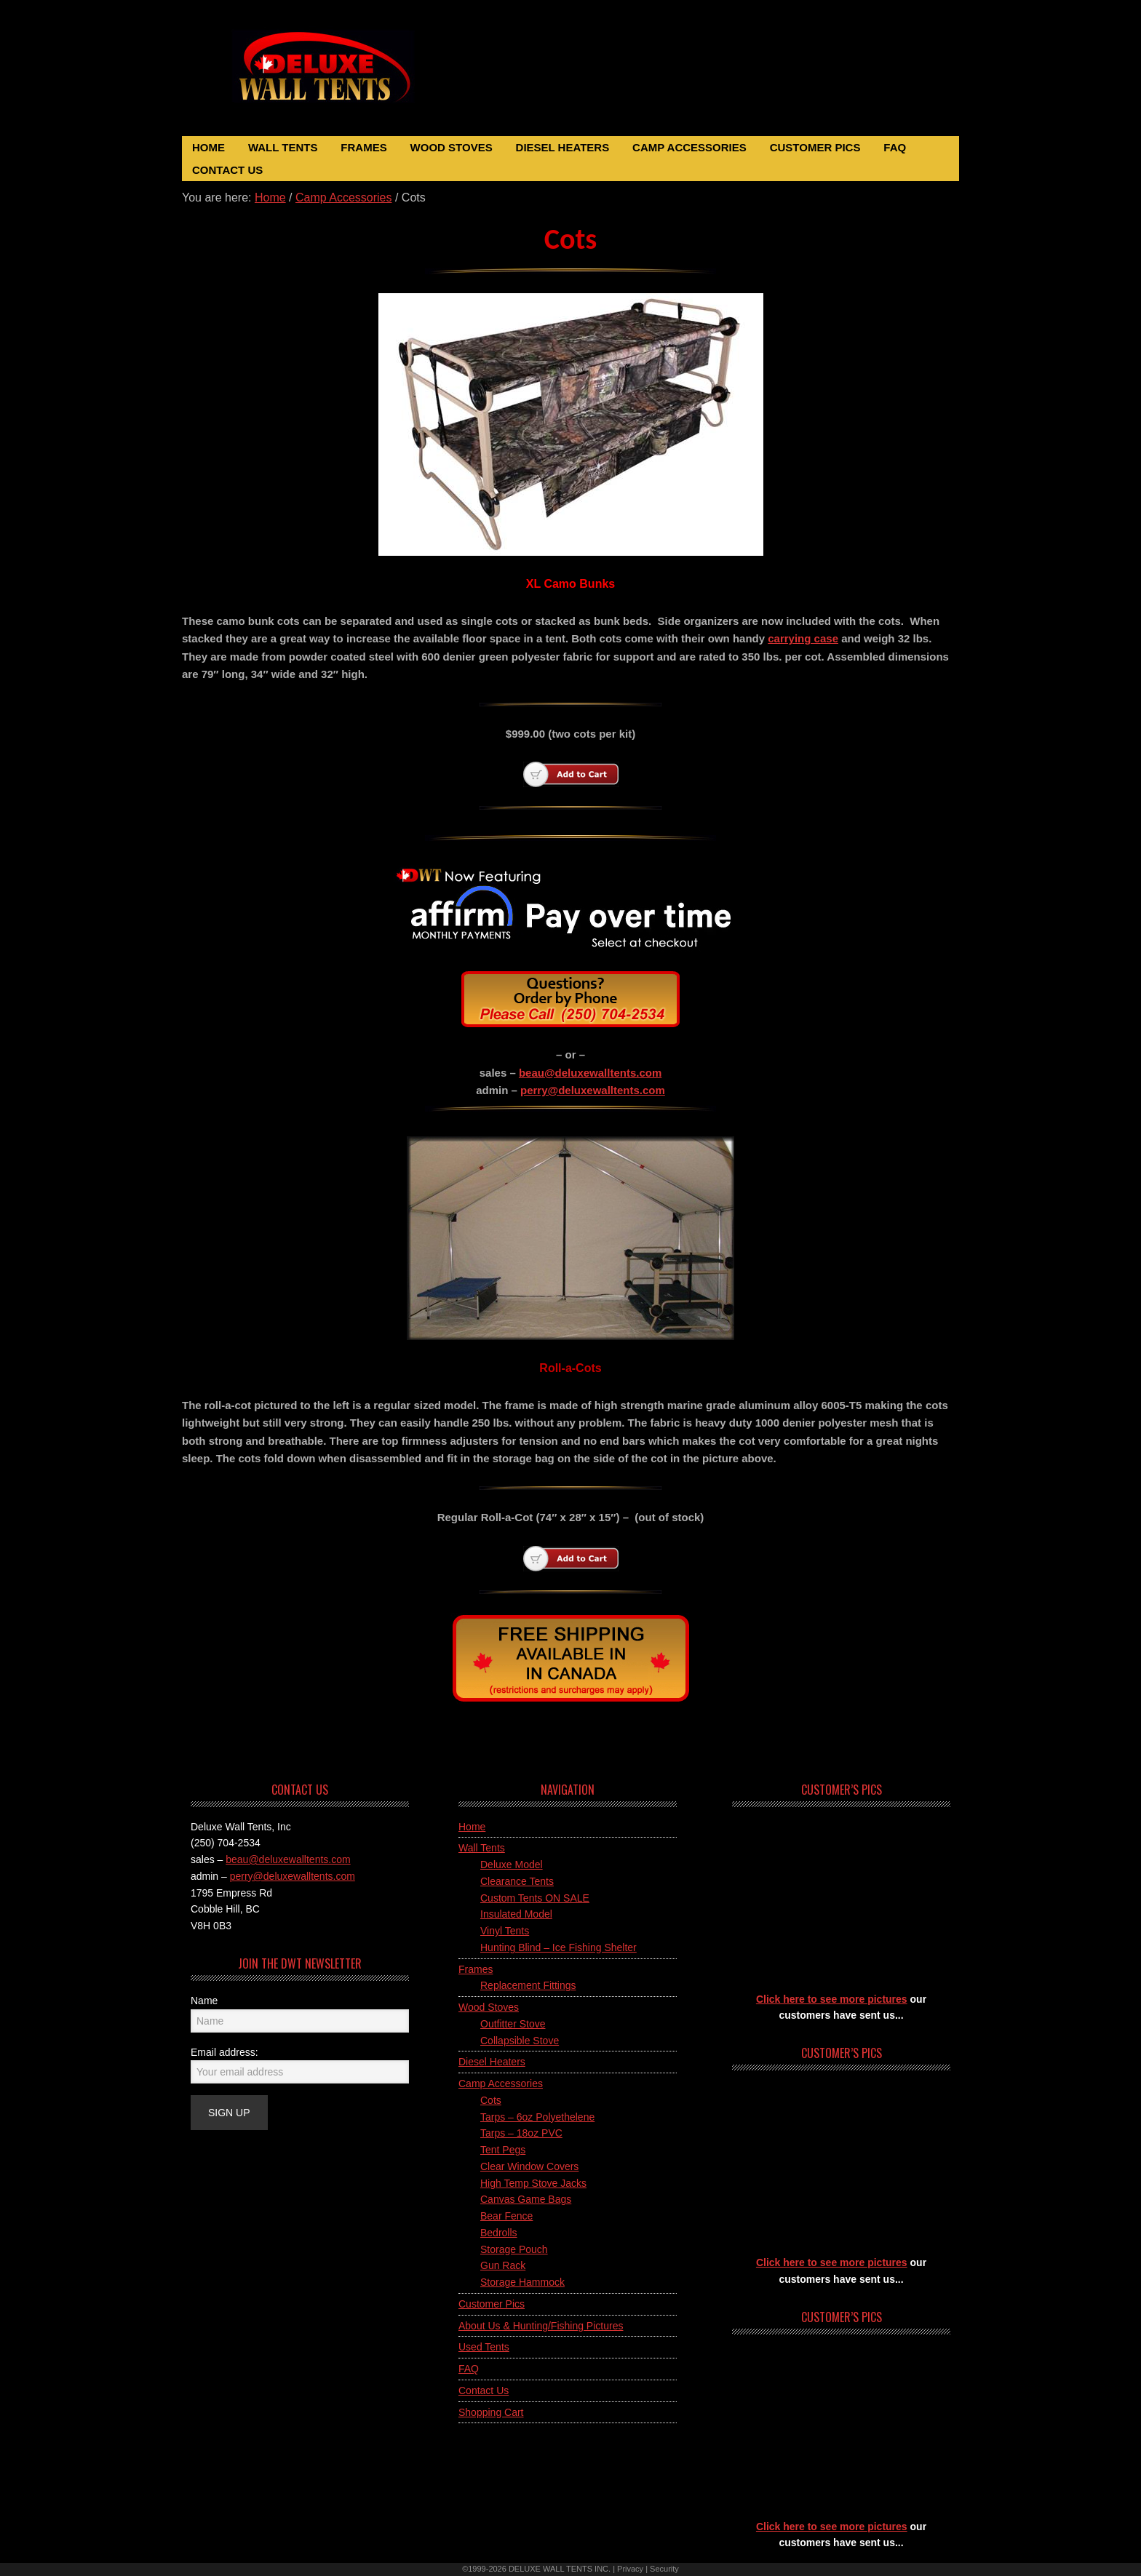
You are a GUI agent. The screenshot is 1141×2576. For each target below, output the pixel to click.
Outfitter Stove (512, 2024)
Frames (475, 1969)
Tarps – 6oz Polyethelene (537, 2117)
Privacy (630, 2568)
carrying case (803, 638)
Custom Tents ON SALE (534, 1898)
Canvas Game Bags (525, 2199)
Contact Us (483, 2390)
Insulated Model (516, 1914)
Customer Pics (491, 2304)
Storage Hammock (522, 2282)
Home (471, 1827)
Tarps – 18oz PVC (521, 2133)
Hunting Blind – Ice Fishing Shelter (558, 1947)
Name (204, 2000)
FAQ (468, 2368)
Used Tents (483, 2347)
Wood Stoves (488, 2007)
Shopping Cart (491, 2412)
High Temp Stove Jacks (533, 2183)
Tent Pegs (502, 2150)
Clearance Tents (517, 1881)
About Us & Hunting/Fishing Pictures (540, 2326)
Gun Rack (502, 2265)
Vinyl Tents (504, 1931)
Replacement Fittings (528, 1985)
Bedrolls (498, 2232)
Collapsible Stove (519, 2040)
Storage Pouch (514, 2249)
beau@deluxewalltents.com (590, 1072)
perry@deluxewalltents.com (592, 1090)
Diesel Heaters (491, 2061)
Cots (490, 2100)
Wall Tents (481, 1848)
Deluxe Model (511, 1864)
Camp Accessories (500, 2083)
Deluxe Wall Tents (340, 75)
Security (664, 2568)
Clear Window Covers (529, 2166)
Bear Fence (506, 2216)
